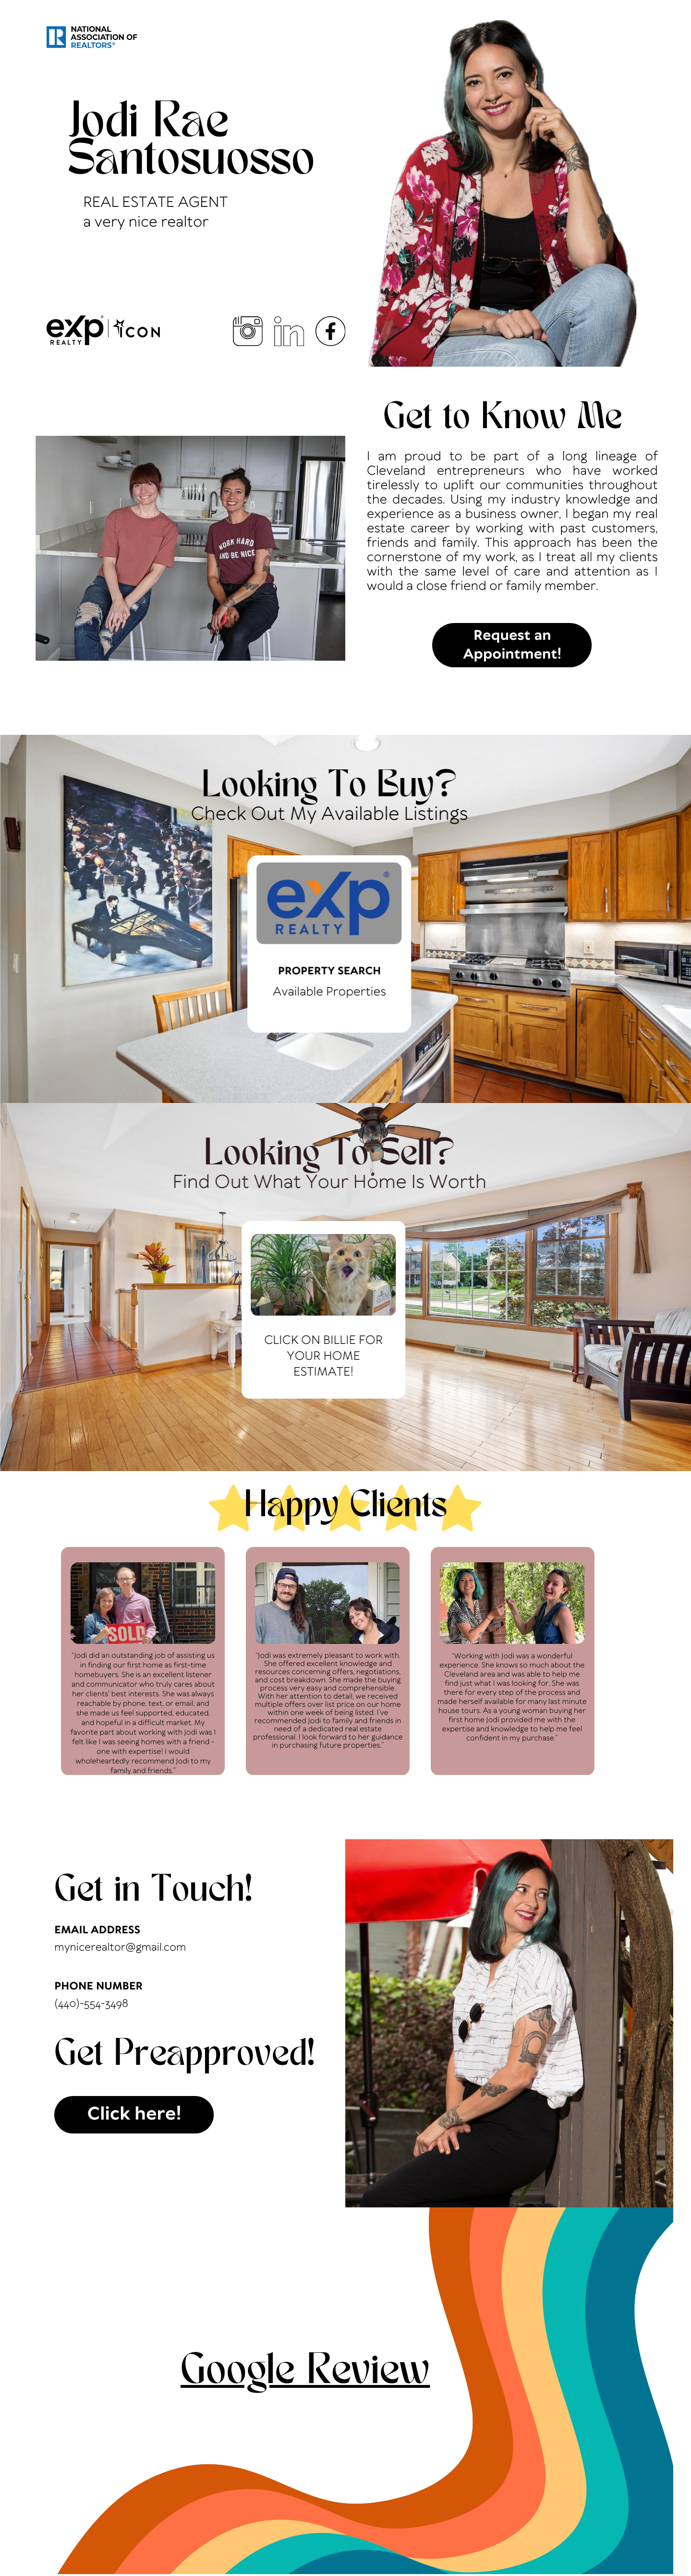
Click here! (134, 2115)
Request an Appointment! (512, 645)
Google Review (305, 2373)
